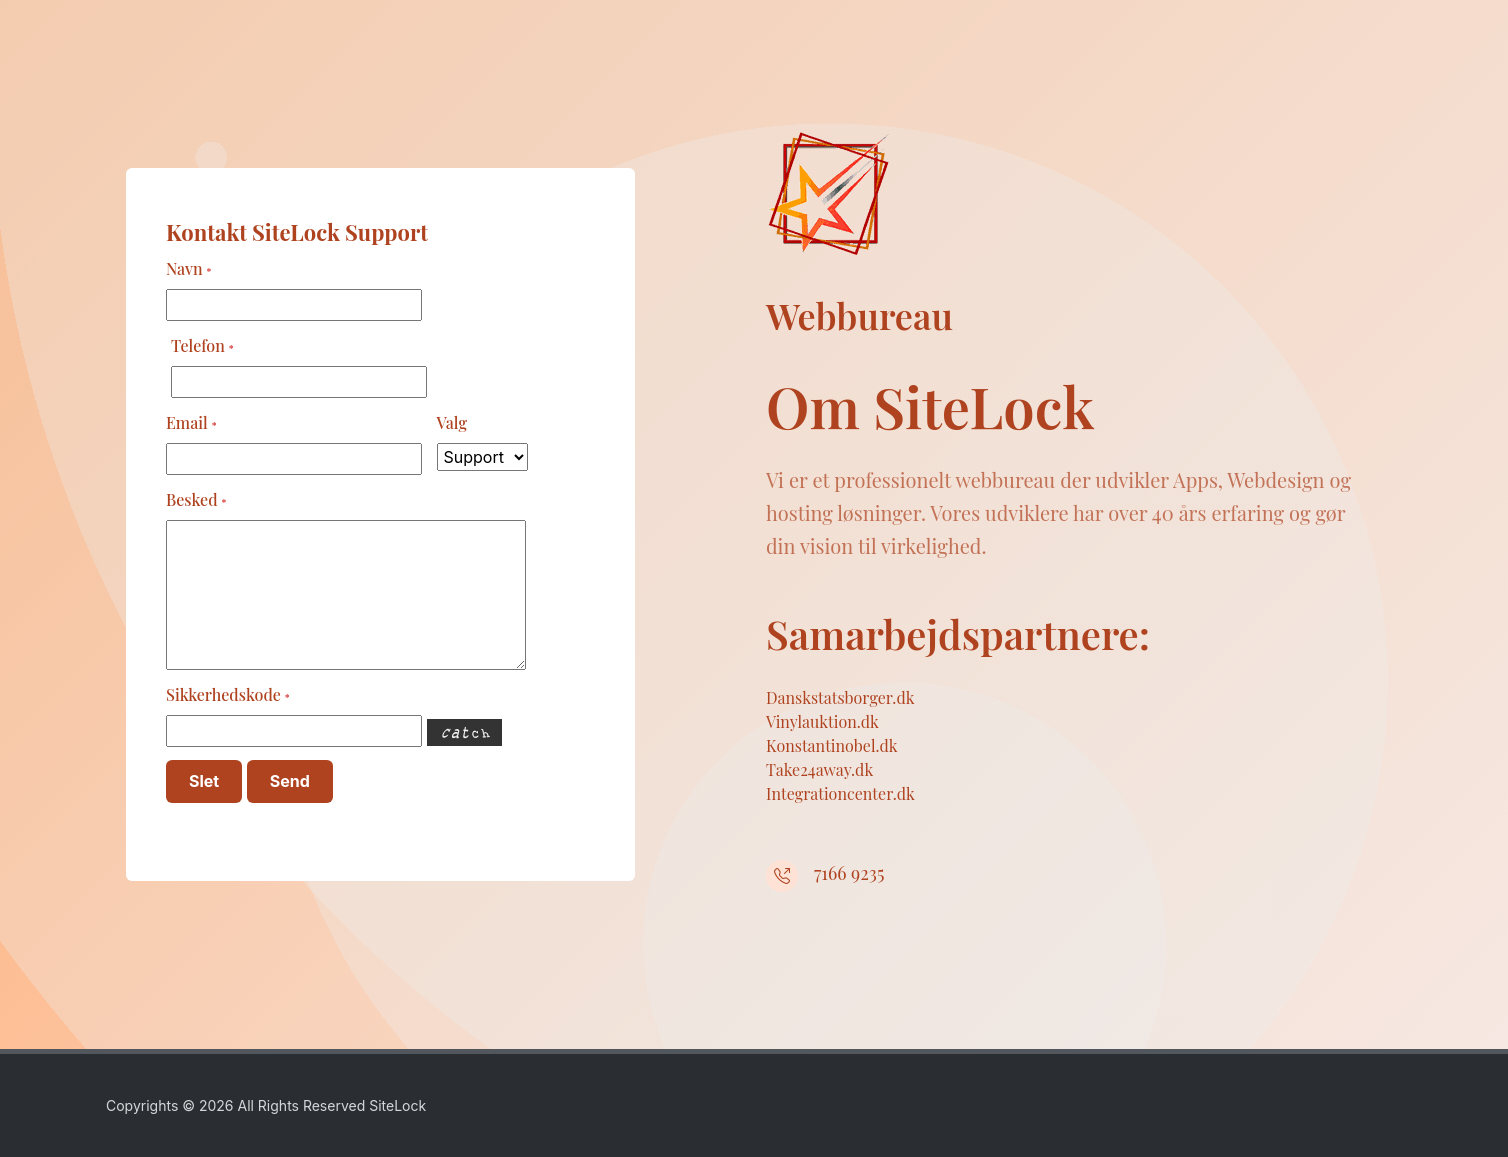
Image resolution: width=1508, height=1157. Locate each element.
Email (191, 422)
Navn (188, 268)
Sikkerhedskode (228, 694)
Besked (196, 499)
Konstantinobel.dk (832, 745)
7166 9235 (849, 873)
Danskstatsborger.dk (840, 697)
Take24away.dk (819, 769)
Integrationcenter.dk (840, 793)
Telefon (202, 345)
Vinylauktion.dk (822, 721)
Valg (452, 422)
